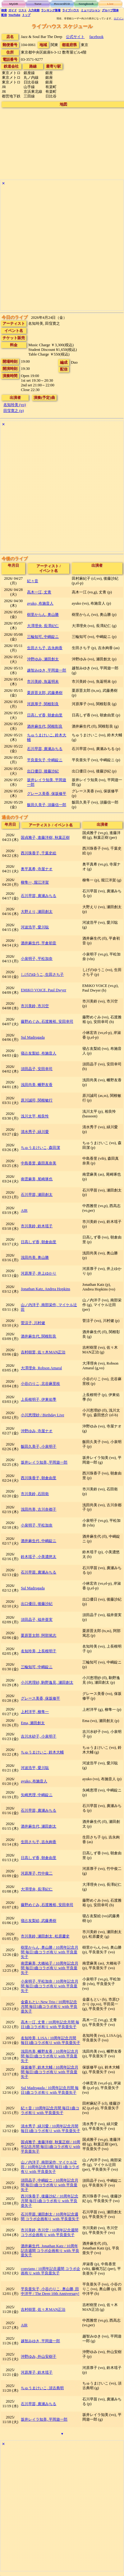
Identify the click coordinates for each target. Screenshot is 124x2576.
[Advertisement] (61, 248)
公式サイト (75, 37)
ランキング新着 (51, 10)
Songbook (86, 4)
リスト (22, 10)
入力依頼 (33, 10)
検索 (4, 10)
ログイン (119, 18)
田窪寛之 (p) (13, 410)
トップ (26, 15)
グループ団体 (110, 10)
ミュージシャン (90, 10)
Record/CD (62, 4)
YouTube (14, 15)
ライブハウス (70, 10)
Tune (37, 4)
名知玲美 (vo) (14, 405)
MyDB (13, 4)
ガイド (12, 10)
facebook (96, 37)
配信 (4, 15)
